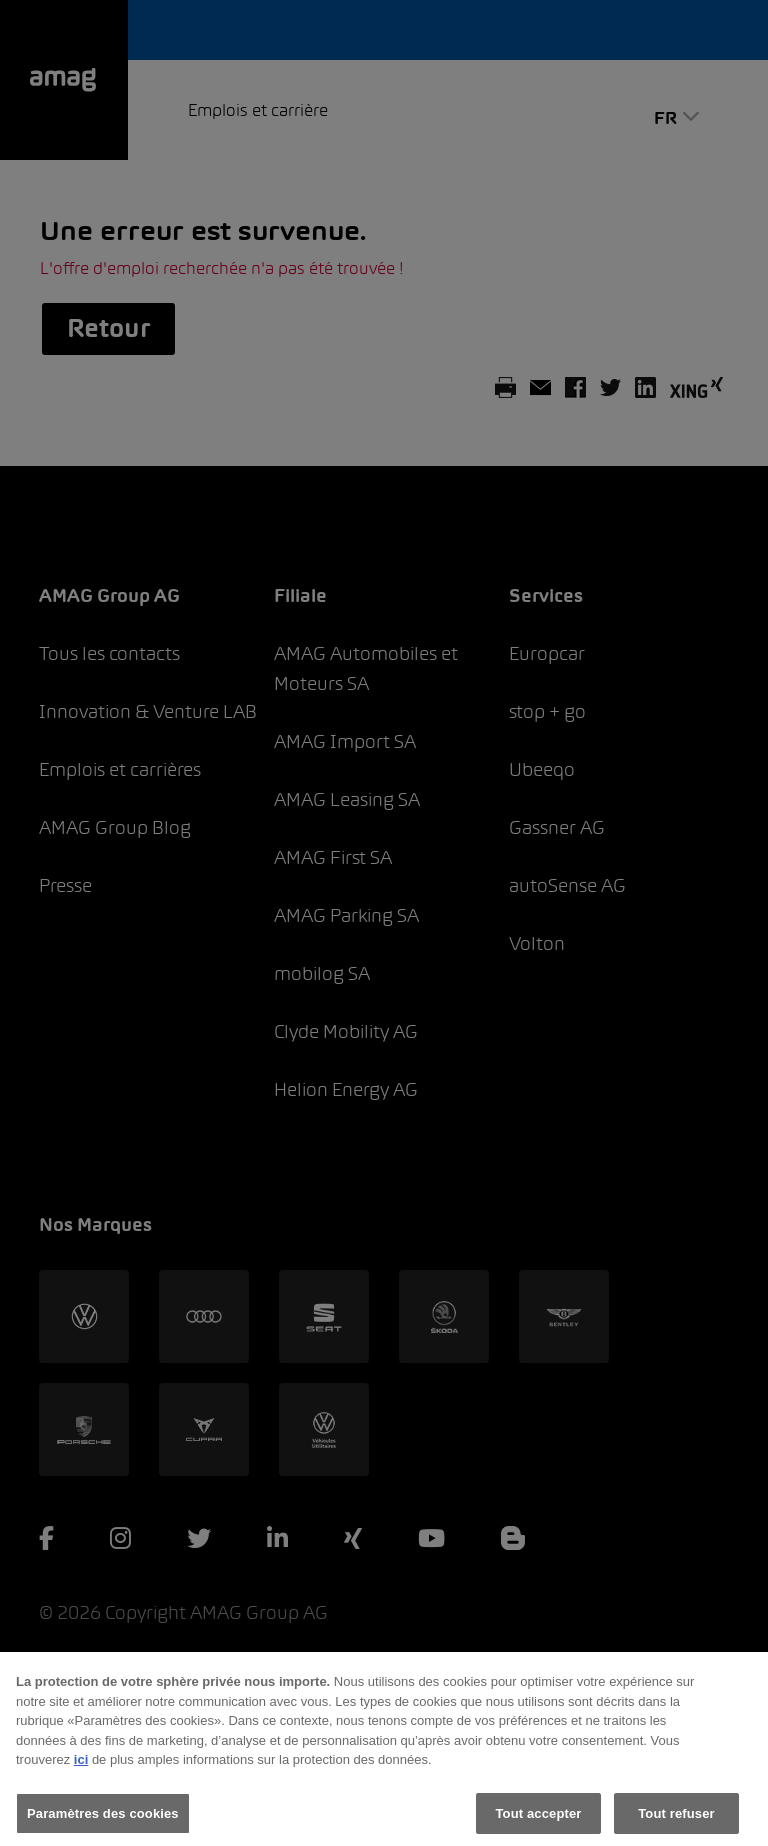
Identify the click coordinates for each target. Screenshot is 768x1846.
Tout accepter (539, 1820)
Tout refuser (676, 1820)
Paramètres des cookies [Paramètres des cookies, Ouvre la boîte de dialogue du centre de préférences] (103, 1820)
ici (81, 1766)
